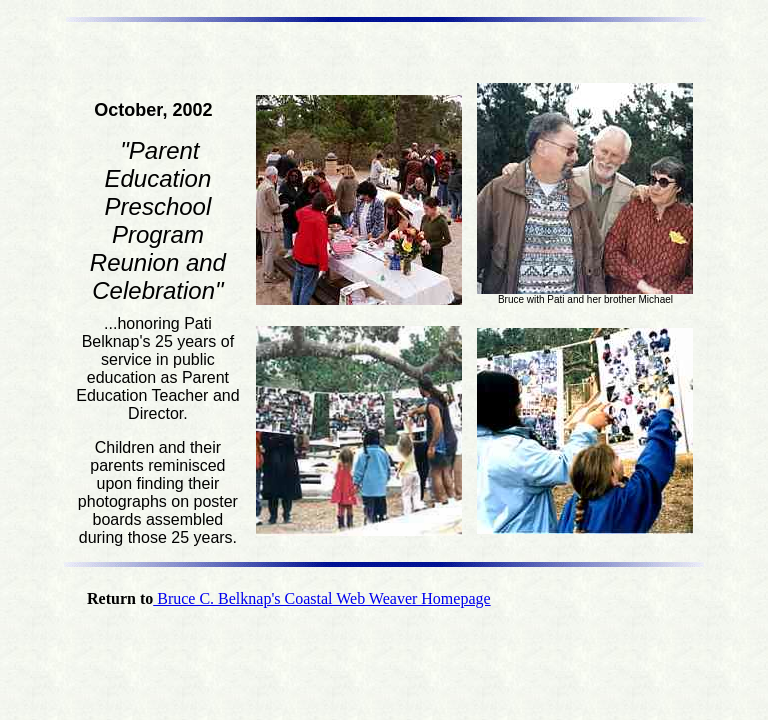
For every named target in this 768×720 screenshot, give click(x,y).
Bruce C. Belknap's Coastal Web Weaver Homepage (321, 598)
